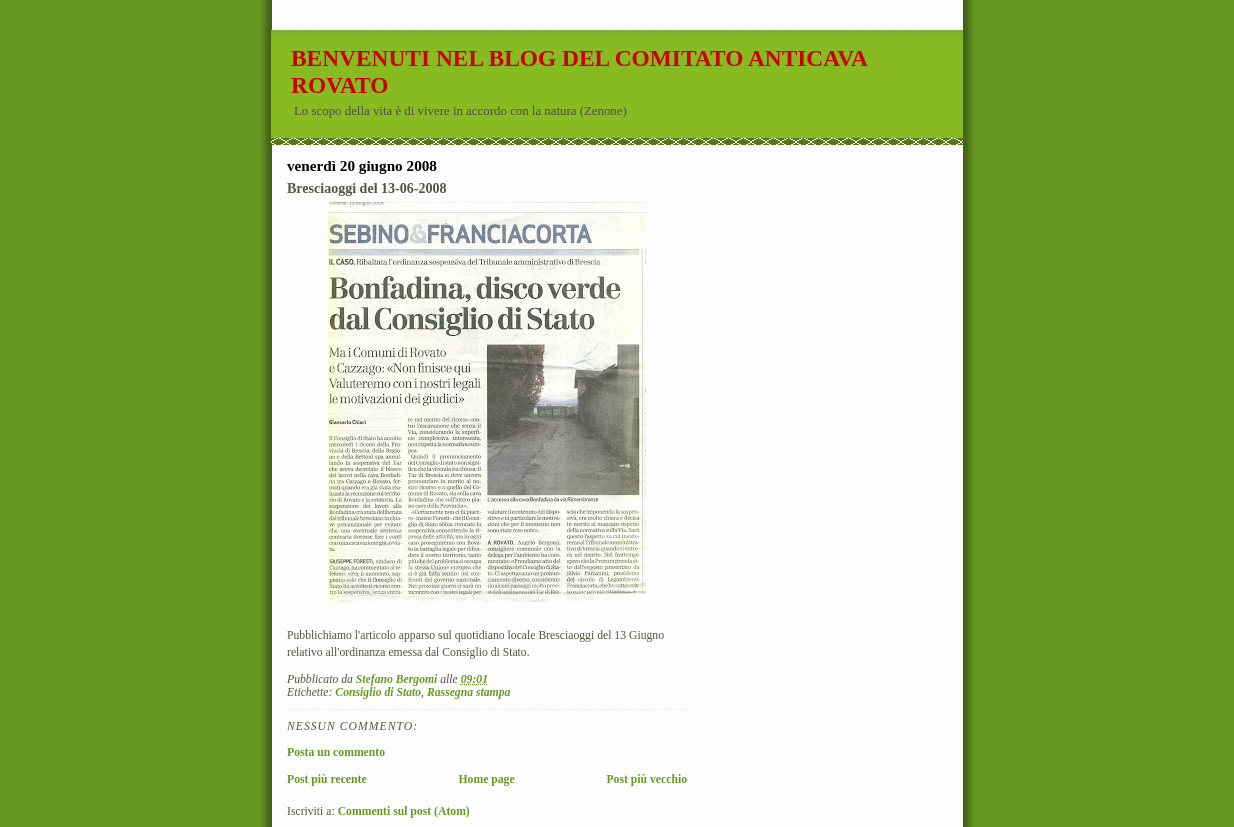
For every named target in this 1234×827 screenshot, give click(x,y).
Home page (486, 779)
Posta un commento (336, 752)
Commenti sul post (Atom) (404, 811)
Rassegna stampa (468, 692)
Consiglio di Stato (378, 692)
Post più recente (327, 779)
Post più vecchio (646, 779)
